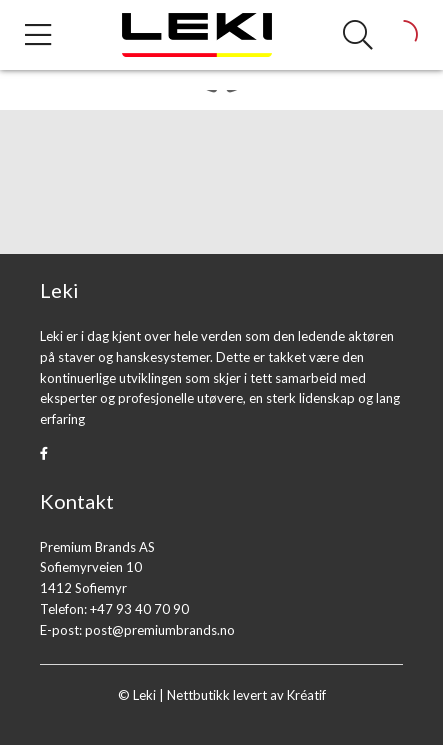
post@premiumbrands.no (160, 630)
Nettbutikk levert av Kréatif (246, 695)
